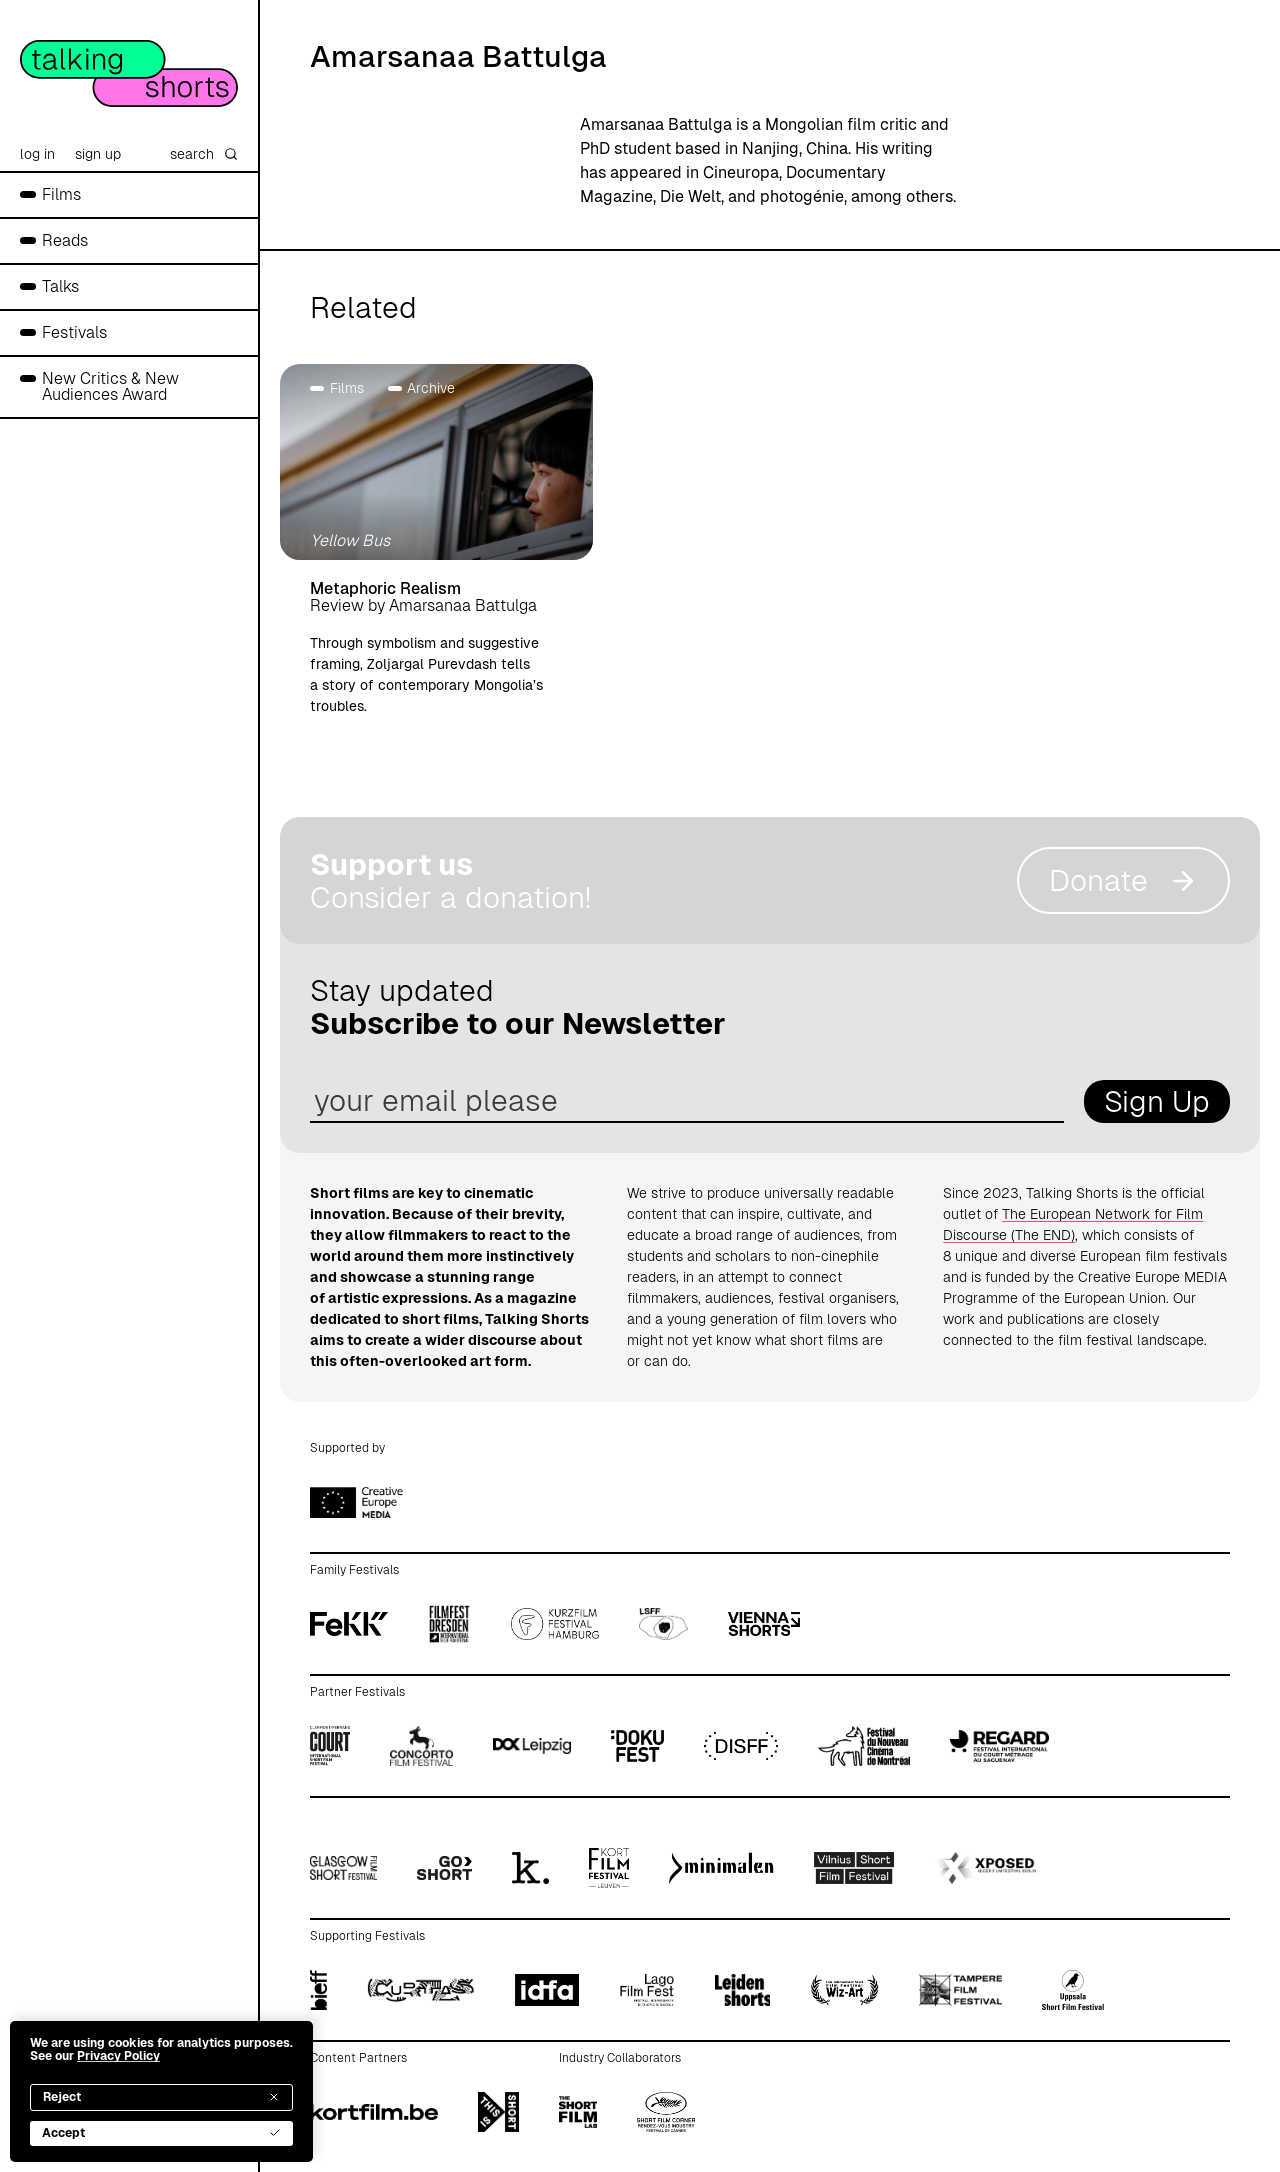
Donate (1123, 880)
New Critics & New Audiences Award (110, 386)
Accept (161, 2133)
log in (37, 154)
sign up (98, 154)
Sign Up (1157, 1101)
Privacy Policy (118, 2056)
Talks (60, 286)
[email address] (687, 1101)
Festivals (74, 332)
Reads (65, 240)
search (204, 154)
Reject (161, 2097)
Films (61, 194)
